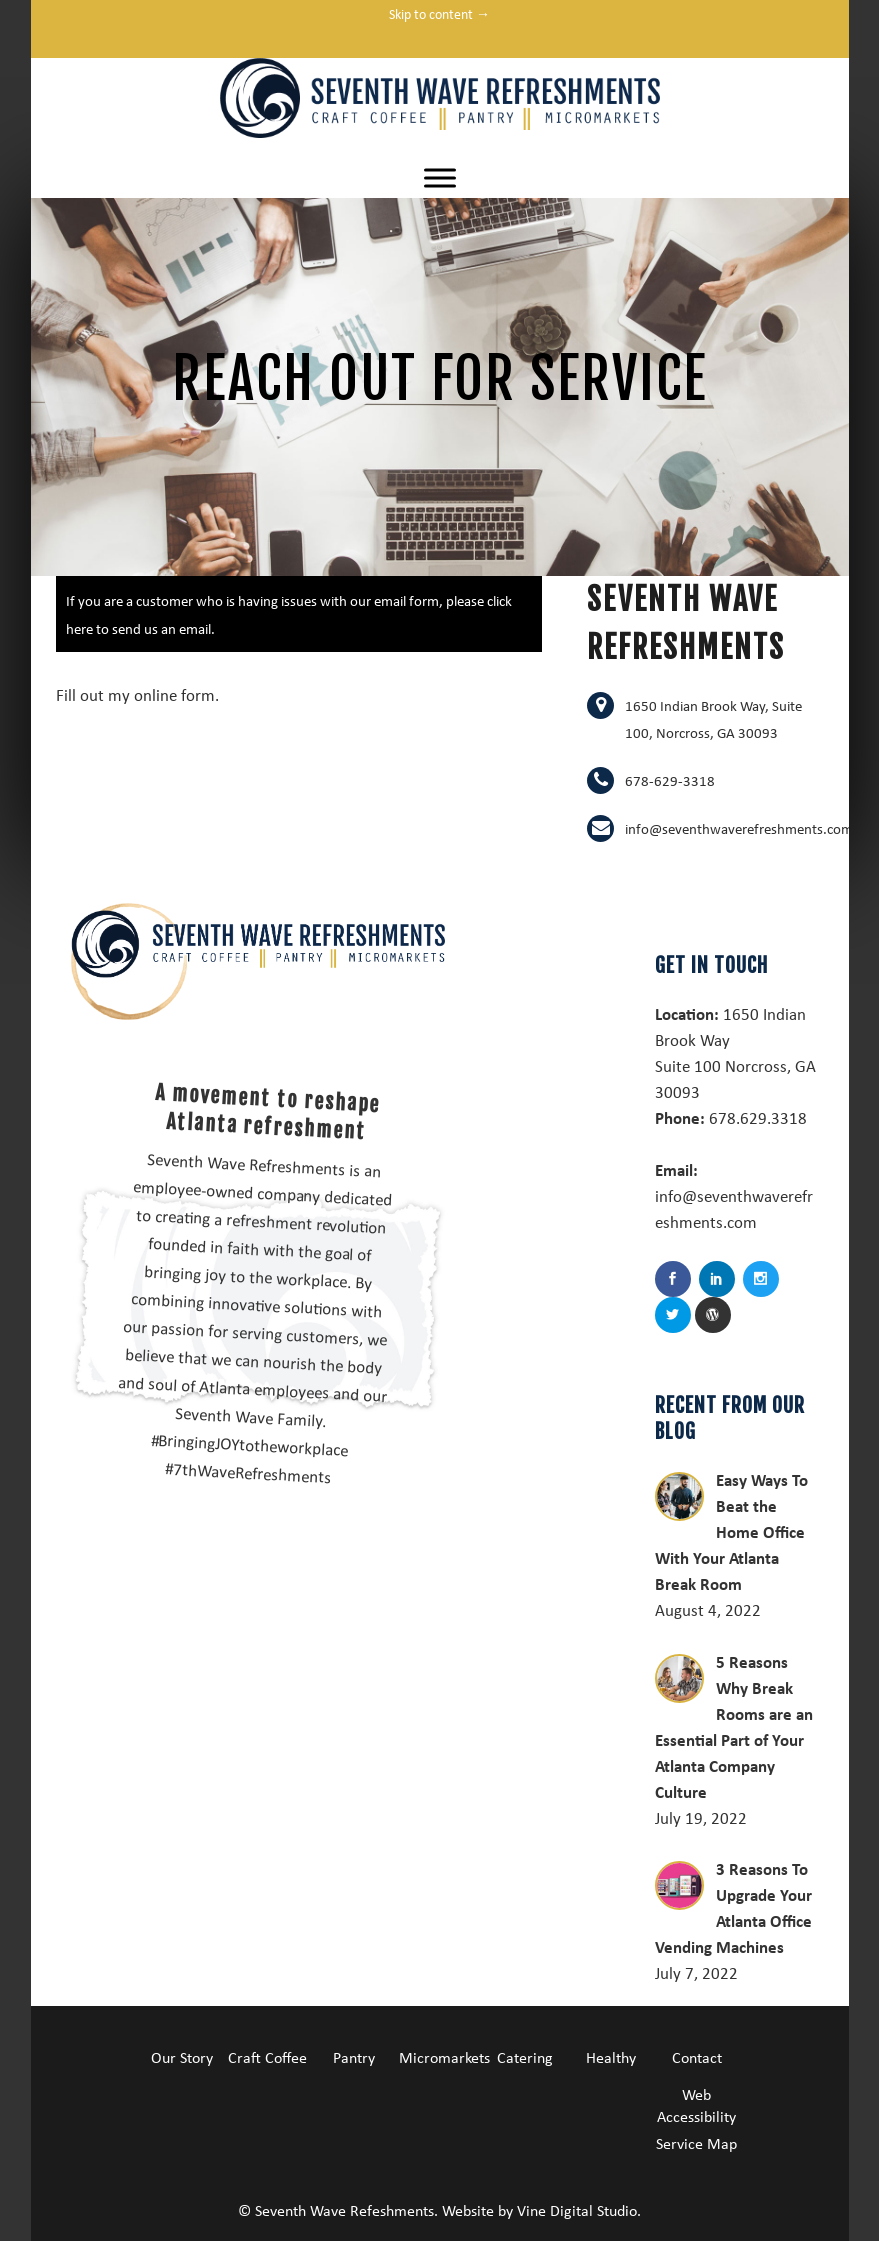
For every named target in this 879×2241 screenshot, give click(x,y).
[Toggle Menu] (440, 177)
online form (174, 694)
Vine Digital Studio (577, 2210)
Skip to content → (439, 13)
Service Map (696, 2143)
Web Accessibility (696, 2105)
